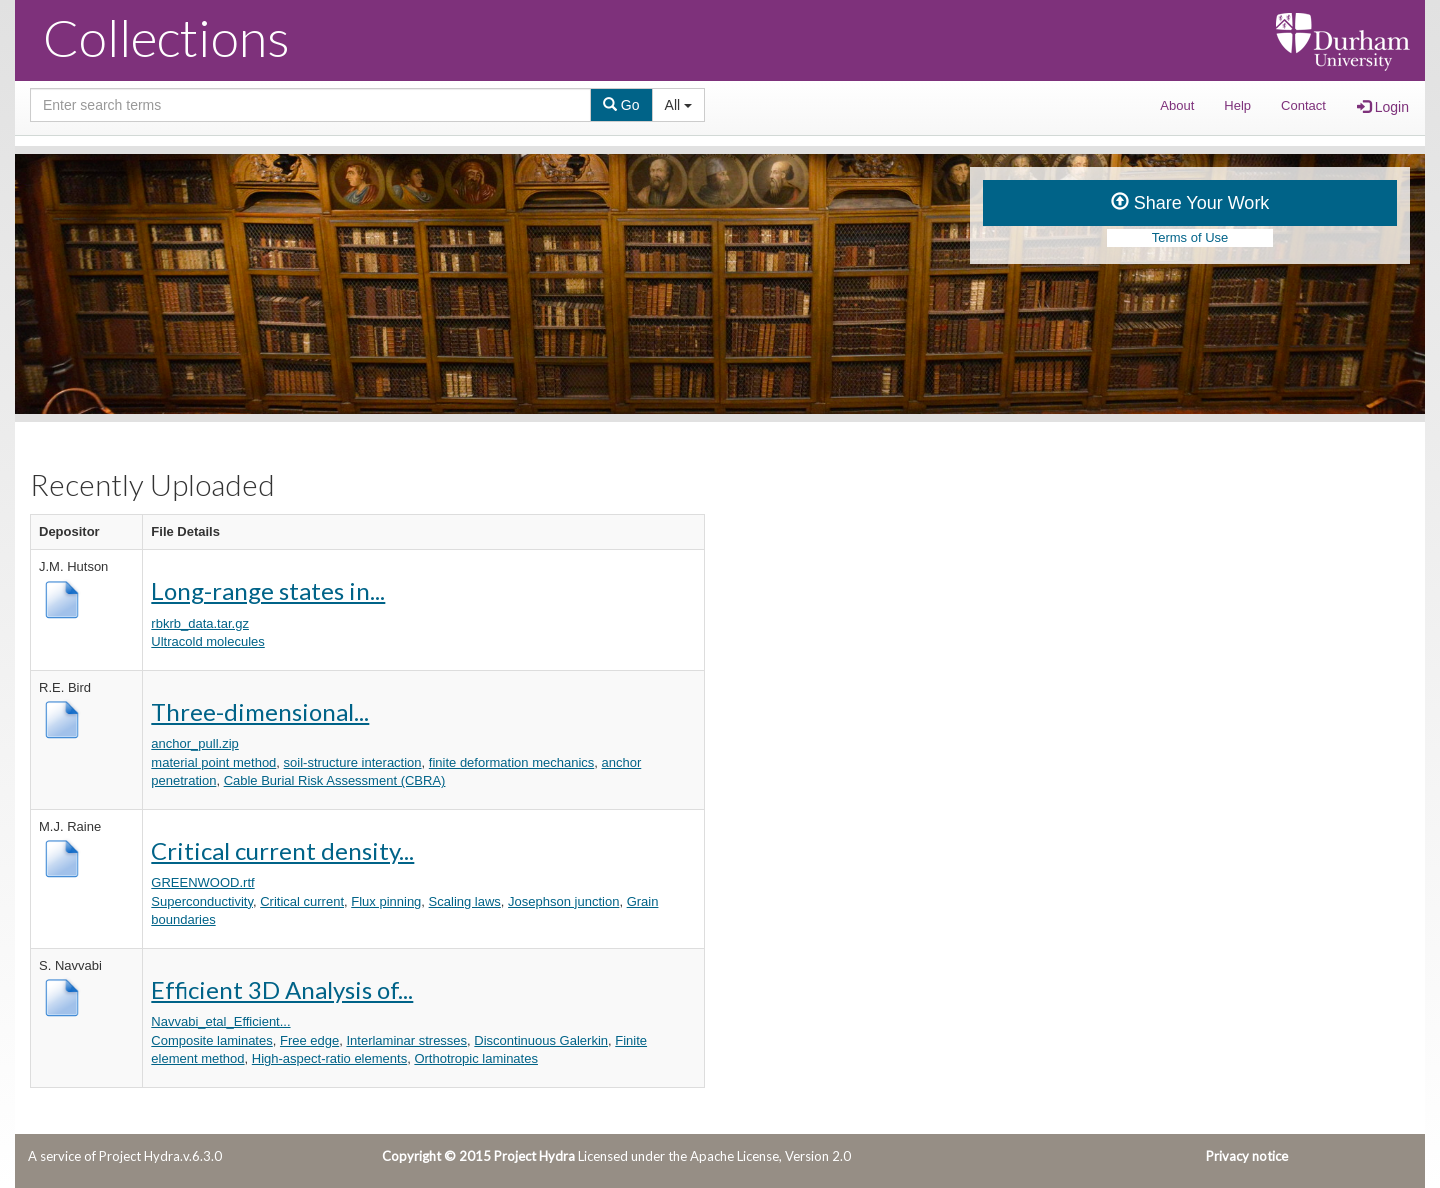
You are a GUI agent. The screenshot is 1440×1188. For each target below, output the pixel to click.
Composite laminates (211, 1040)
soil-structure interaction (353, 762)
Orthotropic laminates (476, 1058)
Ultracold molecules (207, 641)
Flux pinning (386, 901)
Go (621, 105)
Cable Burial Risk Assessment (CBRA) (335, 780)
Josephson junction (563, 901)
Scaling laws (465, 901)
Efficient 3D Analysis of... (282, 989)
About (1177, 105)
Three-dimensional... (260, 711)
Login (1383, 107)
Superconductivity (202, 901)
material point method (213, 762)
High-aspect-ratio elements (329, 1058)
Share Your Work (1190, 202)
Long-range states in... (268, 590)
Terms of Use (1190, 237)
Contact (1303, 105)
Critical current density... (282, 850)
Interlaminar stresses (406, 1040)
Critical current (302, 901)
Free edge (309, 1040)
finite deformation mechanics (511, 762)
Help (1237, 105)
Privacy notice (1247, 1156)
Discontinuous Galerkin (541, 1040)
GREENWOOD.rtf (202, 882)
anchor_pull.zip (194, 743)
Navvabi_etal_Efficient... (220, 1021)
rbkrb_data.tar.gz (200, 623)
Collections (166, 37)
